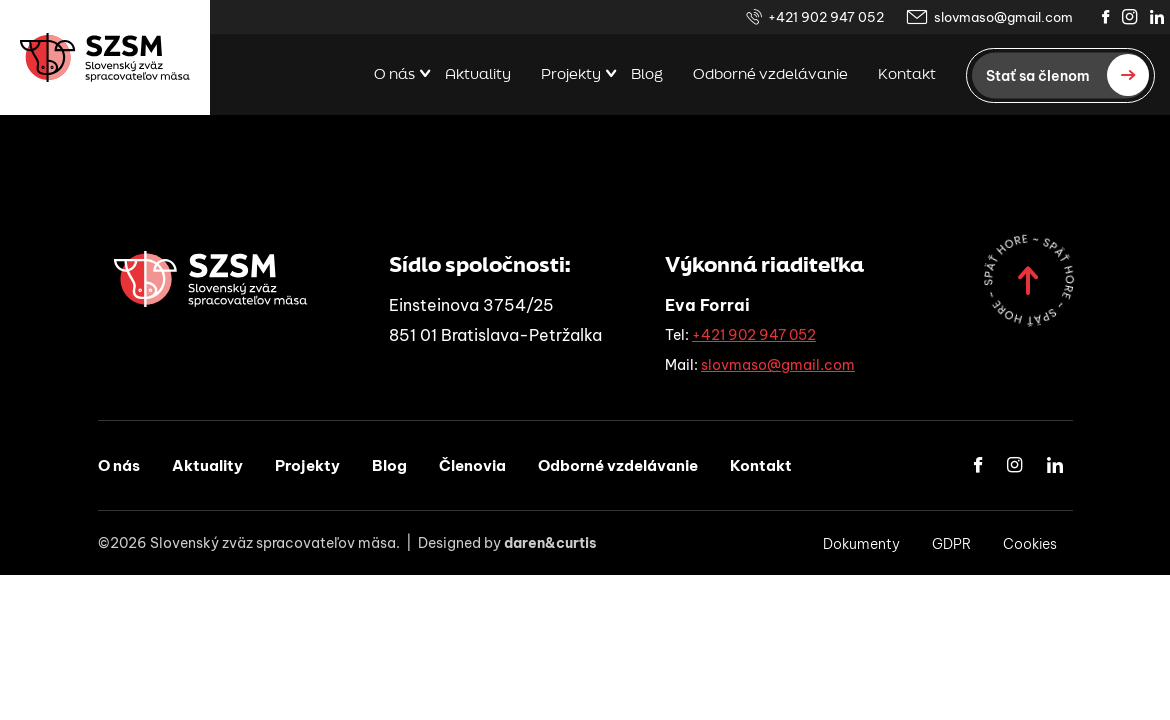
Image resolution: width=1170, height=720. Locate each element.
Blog (647, 75)
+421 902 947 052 (815, 17)
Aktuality (478, 75)
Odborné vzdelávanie (770, 75)
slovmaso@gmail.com (989, 17)
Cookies (1030, 544)
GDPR (951, 544)
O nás (394, 75)
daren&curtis (550, 543)
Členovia (472, 465)
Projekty (571, 75)
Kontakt (907, 75)
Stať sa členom (1067, 75)
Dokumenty (861, 544)
